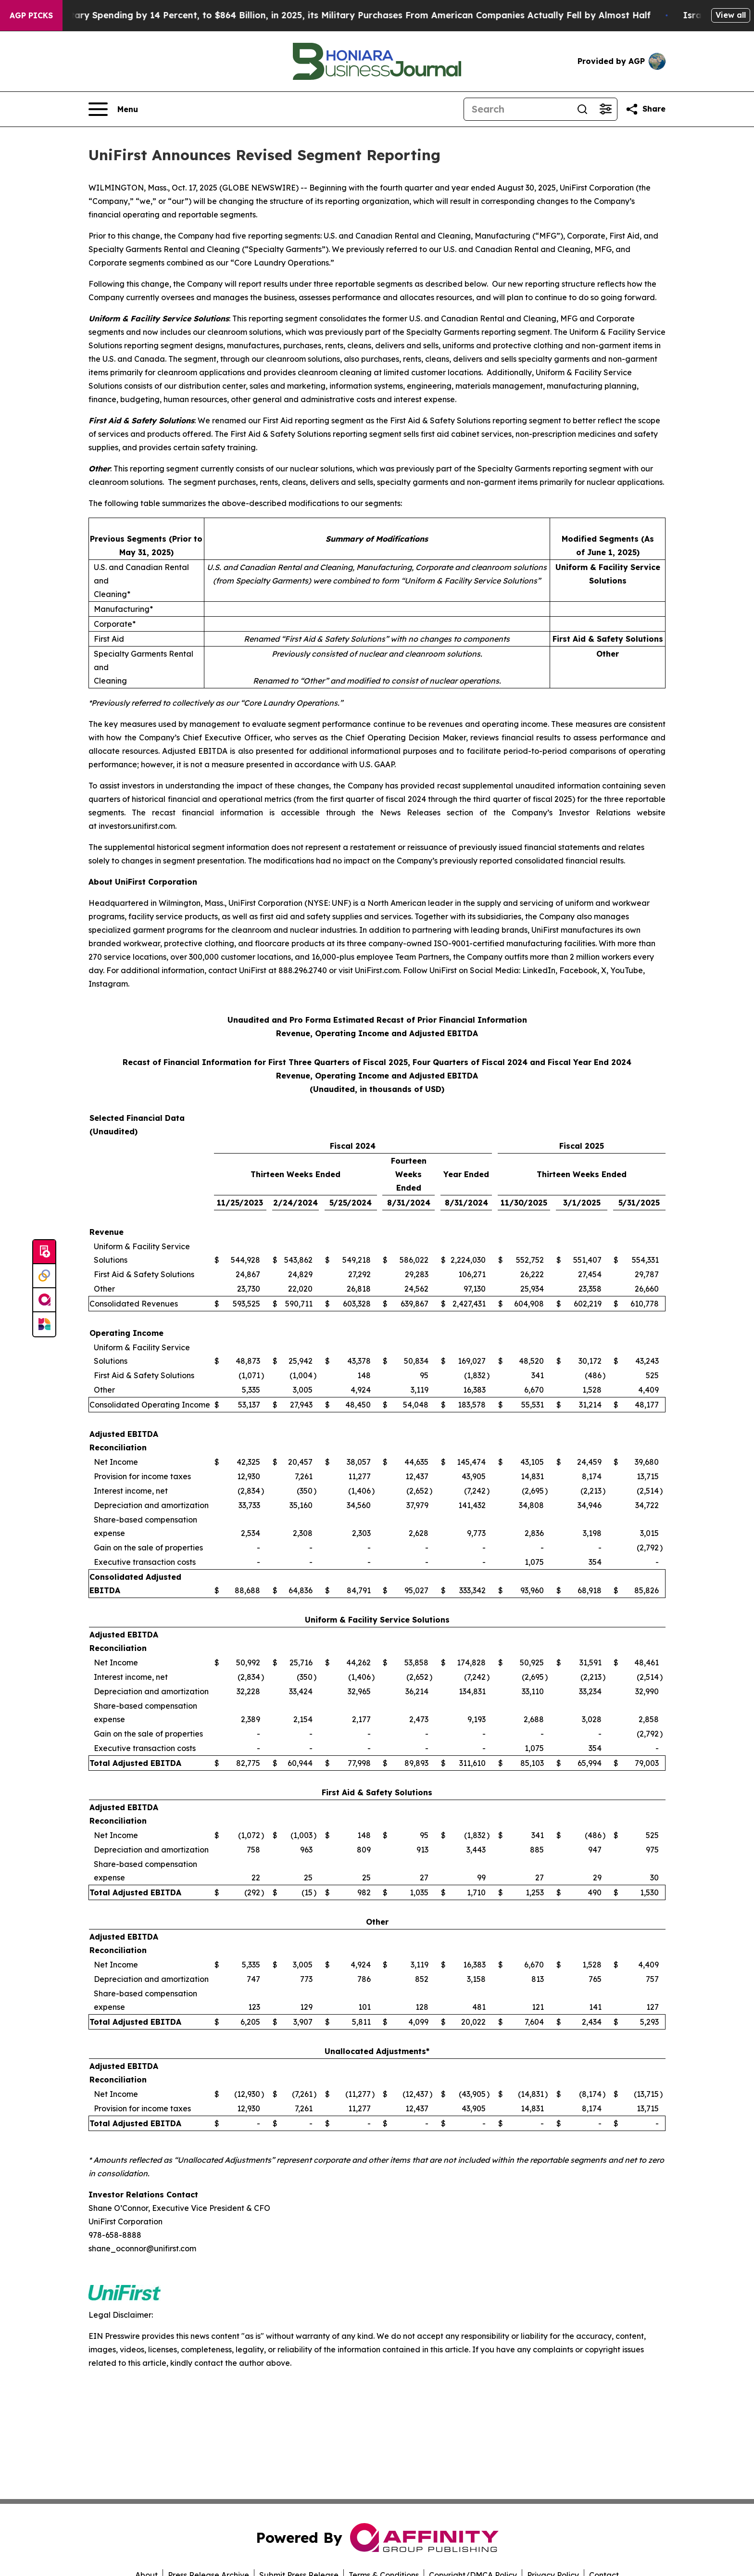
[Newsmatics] (44, 1324)
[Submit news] (44, 1252)
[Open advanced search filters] (605, 109)
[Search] (517, 109)
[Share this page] (645, 109)
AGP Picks (31, 15)
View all (731, 15)
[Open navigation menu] (113, 109)
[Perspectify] (44, 1276)
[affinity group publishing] (44, 1300)
